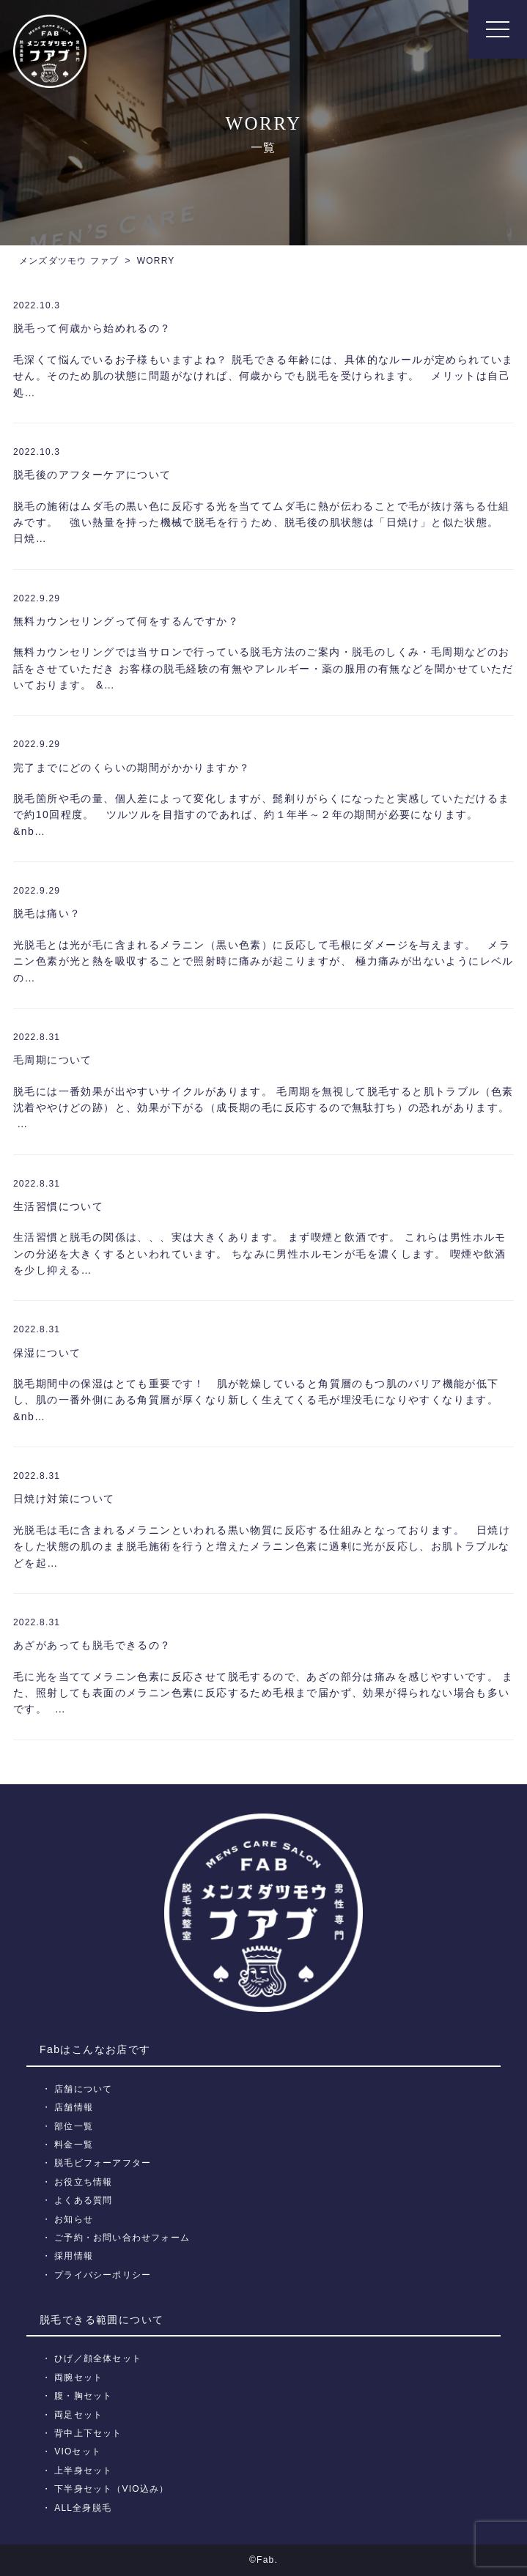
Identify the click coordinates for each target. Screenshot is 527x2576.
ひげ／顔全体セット (97, 2358)
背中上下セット (88, 2433)
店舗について (83, 2089)
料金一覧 (73, 2144)
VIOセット (77, 2451)
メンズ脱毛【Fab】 (49, 51)
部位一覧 (73, 2126)
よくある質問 (83, 2200)
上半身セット (83, 2470)
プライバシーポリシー (102, 2275)
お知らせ (73, 2219)
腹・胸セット (83, 2396)
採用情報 (73, 2256)
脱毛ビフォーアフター (102, 2163)
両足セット (78, 2415)
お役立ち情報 (83, 2182)
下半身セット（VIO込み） (111, 2489)
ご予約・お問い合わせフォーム (122, 2237)
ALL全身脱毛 (82, 2508)
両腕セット (78, 2377)
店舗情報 (73, 2107)
